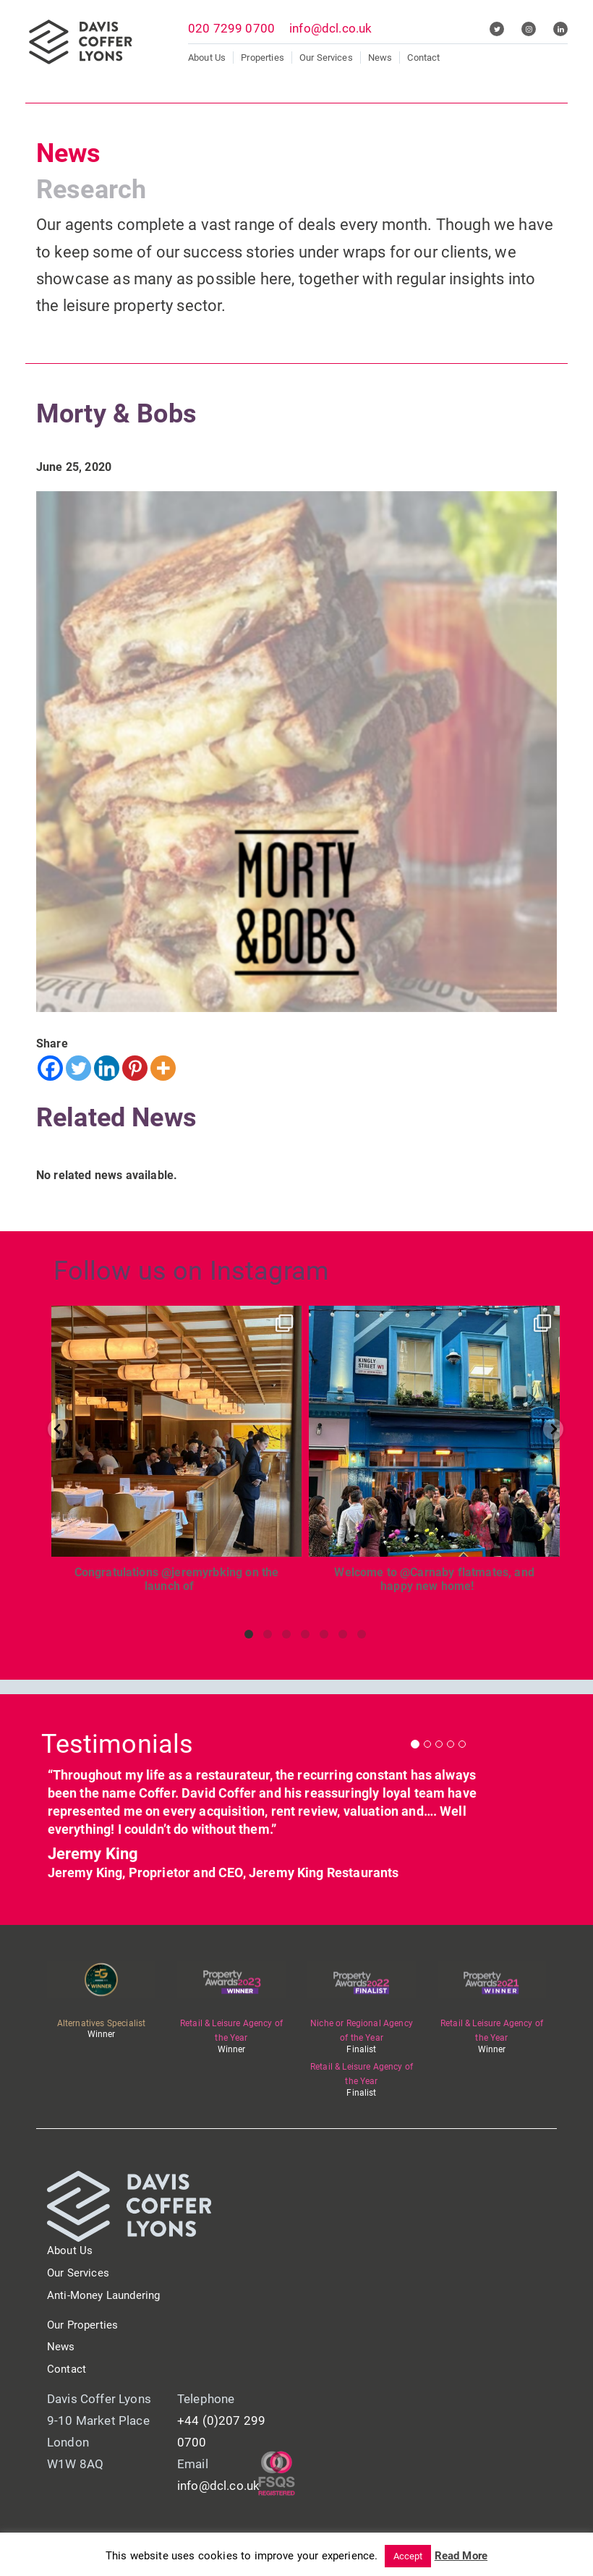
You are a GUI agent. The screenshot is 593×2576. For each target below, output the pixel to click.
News (380, 57)
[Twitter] (78, 1068)
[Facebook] (50, 1068)
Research (91, 189)
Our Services (326, 57)
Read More (461, 2555)
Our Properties (82, 2324)
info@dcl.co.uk (330, 28)
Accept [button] (408, 2556)
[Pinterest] (135, 1068)
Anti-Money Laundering (103, 2295)
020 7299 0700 (231, 28)
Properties (262, 57)
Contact (423, 57)
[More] (163, 1068)
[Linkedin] (106, 1068)
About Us (207, 57)
